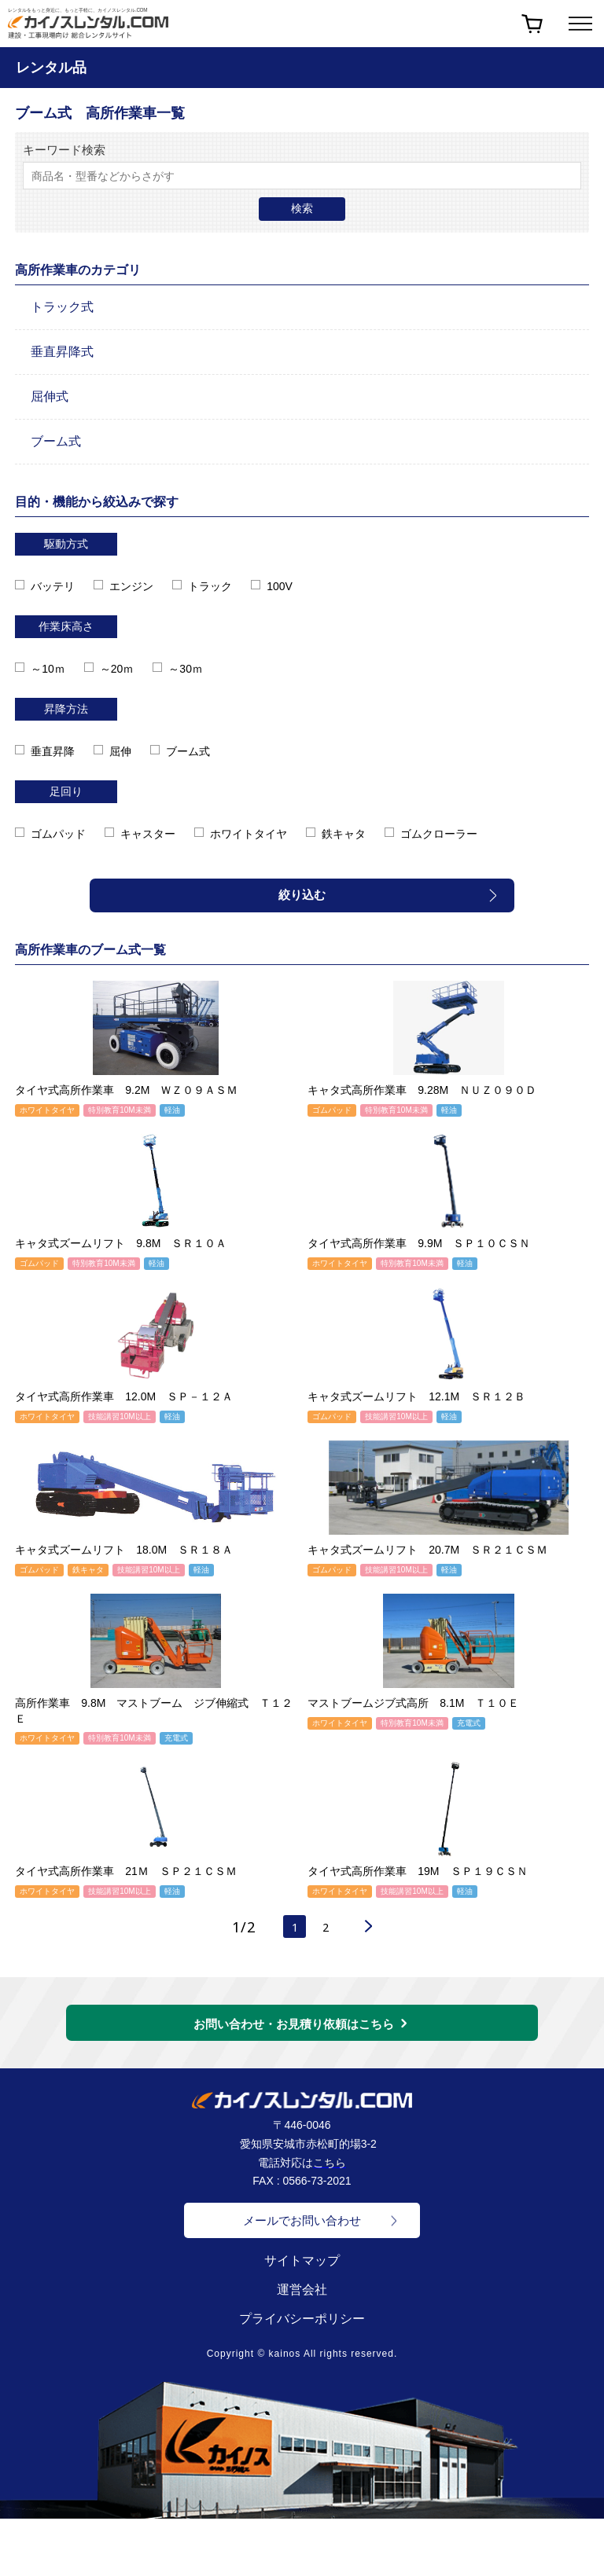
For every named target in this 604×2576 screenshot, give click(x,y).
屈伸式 (49, 396)
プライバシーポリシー (302, 2324)
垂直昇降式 (62, 351)
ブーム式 (56, 441)
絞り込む (302, 894)
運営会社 (302, 2295)
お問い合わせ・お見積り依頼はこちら (293, 2029)
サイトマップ (302, 2266)
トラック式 (62, 307)
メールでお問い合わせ (302, 2226)
